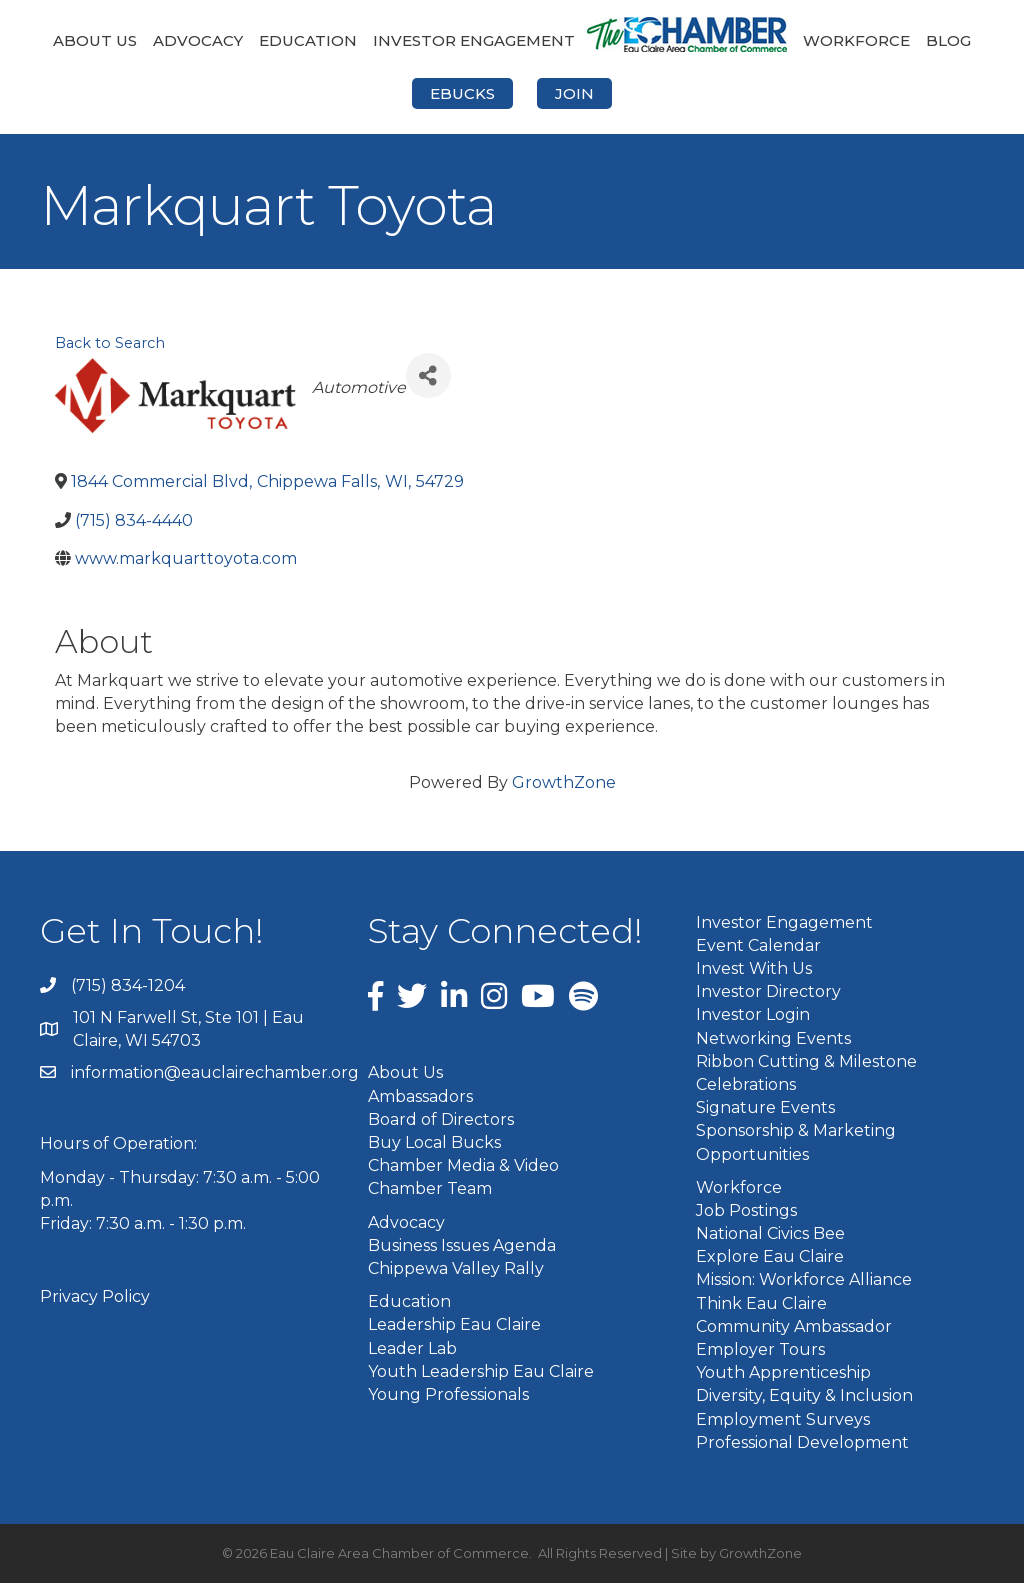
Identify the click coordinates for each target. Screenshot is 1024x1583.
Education (308, 40)
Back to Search (110, 343)
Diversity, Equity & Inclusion (804, 1395)
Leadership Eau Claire (454, 1324)
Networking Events (773, 1038)
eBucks (462, 93)
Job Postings (746, 1210)
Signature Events (765, 1107)
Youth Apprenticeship (783, 1372)
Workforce (856, 40)
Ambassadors (420, 1096)
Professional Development (802, 1442)
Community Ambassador (794, 1326)
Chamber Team (430, 1188)
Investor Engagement (474, 40)
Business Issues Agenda (462, 1245)
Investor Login (753, 1014)
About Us (95, 40)
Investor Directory (768, 991)
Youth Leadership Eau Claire (481, 1371)
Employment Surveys (783, 1419)
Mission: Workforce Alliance (804, 1279)
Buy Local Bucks (434, 1142)
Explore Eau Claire (770, 1256)
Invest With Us (754, 968)
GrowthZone (564, 782)
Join (574, 93)
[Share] (428, 375)
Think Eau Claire (761, 1303)
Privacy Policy (95, 1296)
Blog (948, 40)
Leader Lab (412, 1348)
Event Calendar (758, 945)
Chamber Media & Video (463, 1165)
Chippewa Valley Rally (456, 1268)
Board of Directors (441, 1119)
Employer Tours (760, 1349)
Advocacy (198, 40)
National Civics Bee (770, 1233)
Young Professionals (448, 1394)
